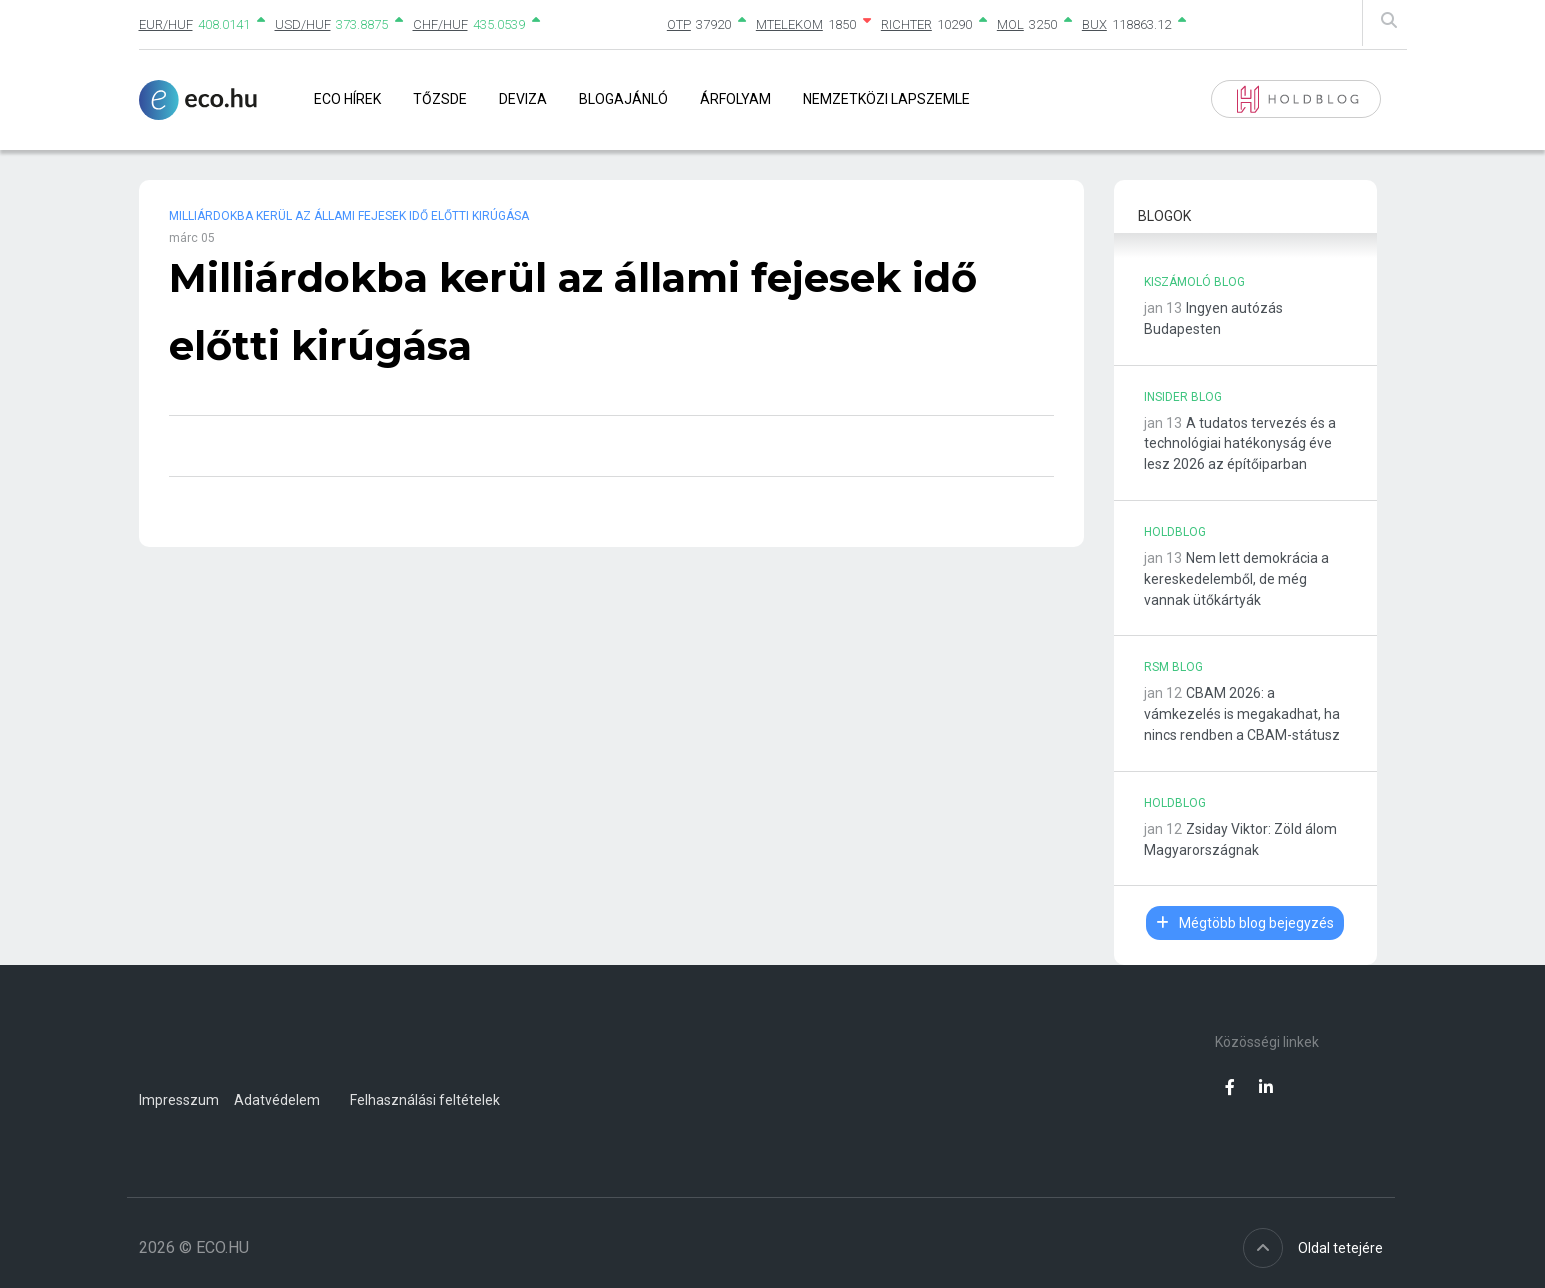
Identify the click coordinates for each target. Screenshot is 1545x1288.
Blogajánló (623, 99)
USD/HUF (303, 24)
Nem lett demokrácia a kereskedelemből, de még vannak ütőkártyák (1236, 579)
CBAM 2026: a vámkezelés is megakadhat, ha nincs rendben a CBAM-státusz (1242, 714)
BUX (1094, 24)
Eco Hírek (347, 99)
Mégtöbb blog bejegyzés (1245, 923)
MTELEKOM (789, 24)
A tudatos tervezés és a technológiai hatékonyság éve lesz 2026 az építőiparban (1240, 444)
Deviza (523, 99)
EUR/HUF (166, 24)
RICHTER (906, 24)
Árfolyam (735, 99)
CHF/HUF (440, 24)
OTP (679, 24)
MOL (1010, 24)
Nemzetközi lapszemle (886, 99)
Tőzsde (440, 99)
